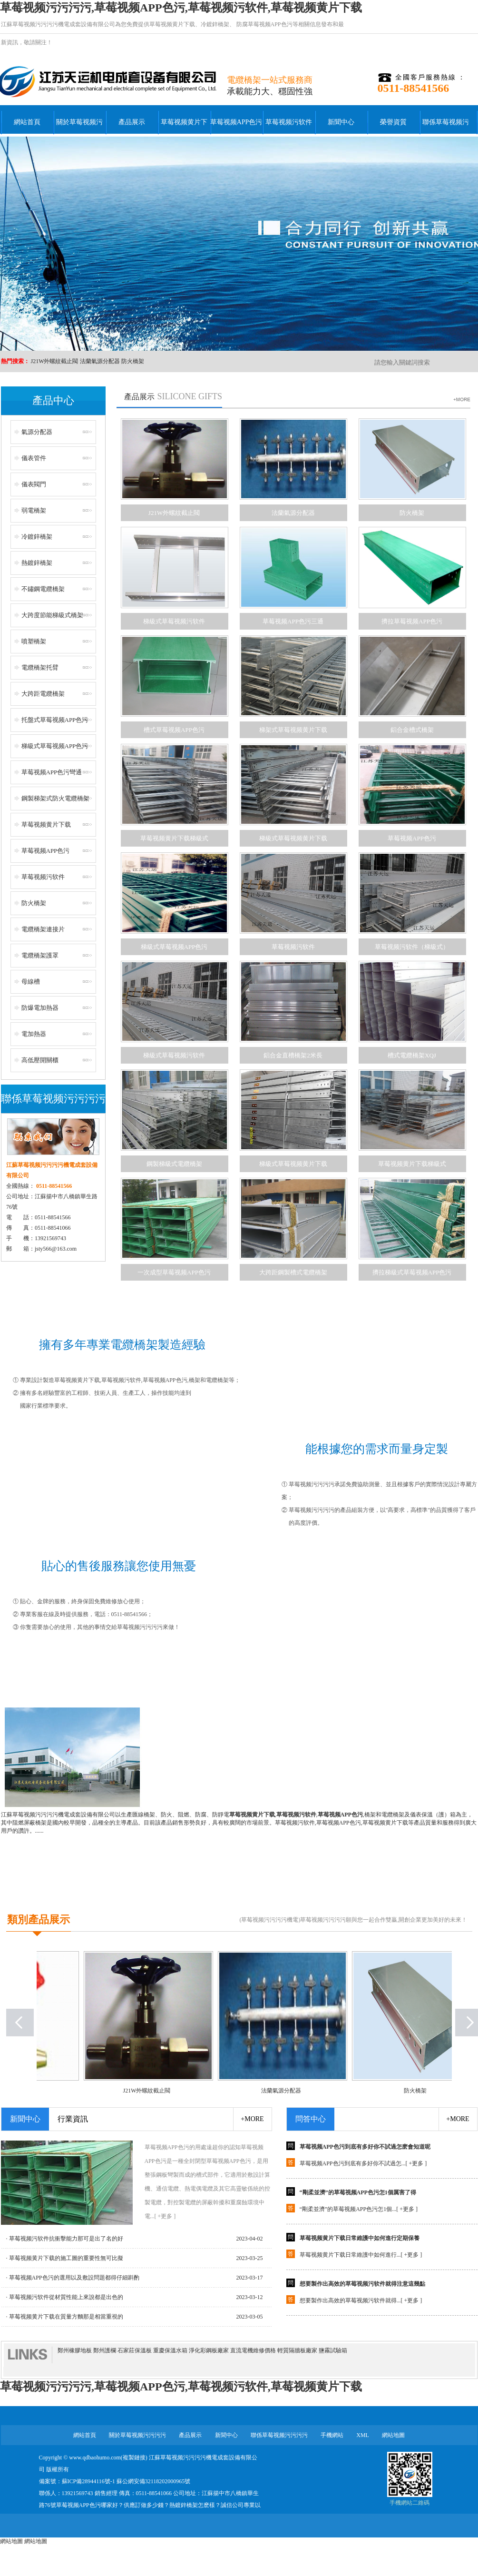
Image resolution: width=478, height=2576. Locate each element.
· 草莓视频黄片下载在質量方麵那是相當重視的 (64, 2316)
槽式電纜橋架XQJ (412, 1055)
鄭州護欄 (104, 2350)
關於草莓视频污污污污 (79, 127)
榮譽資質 (393, 122)
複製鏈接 (134, 2457)
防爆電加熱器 (40, 1007)
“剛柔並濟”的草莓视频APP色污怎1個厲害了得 (358, 2196)
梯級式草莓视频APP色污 (54, 746)
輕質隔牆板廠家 (297, 2350)
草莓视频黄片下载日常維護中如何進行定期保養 (359, 2242)
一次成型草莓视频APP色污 (174, 1272)
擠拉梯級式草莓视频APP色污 (412, 1272)
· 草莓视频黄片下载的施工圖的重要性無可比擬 (64, 2258)
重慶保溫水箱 (170, 2350)
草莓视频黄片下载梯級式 (174, 838)
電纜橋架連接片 (43, 929)
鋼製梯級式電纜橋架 (174, 1163)
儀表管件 (33, 458)
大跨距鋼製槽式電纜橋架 (293, 1272)
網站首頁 (27, 122)
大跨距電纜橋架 (43, 693)
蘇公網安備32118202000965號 (154, 2481)
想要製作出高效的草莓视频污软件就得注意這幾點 (362, 2287)
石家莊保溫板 (134, 2350)
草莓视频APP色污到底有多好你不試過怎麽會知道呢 (365, 2150)
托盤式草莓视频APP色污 (54, 719)
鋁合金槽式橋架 (412, 729)
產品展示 (131, 122)
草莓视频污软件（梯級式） (412, 946)
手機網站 (332, 2435)
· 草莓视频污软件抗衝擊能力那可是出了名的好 (64, 2238)
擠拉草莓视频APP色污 (411, 621)
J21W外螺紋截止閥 (54, 361)
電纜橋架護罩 (40, 955)
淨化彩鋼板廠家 (209, 2350)
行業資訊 (73, 2119)
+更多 (416, 2167)
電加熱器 (33, 1033)
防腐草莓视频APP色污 (264, 24)
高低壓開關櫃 (40, 1060)
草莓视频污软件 (288, 122)
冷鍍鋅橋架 (215, 24)
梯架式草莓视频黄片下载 (293, 729)
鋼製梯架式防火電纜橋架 (55, 798)
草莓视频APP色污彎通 (51, 772)
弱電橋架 (33, 510)
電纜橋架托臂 (40, 667)
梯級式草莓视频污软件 (174, 621)
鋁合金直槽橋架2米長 (292, 1055)
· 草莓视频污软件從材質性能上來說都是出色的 (64, 2297)
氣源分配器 (36, 431)
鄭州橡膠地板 (75, 2350)
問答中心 (310, 2119)
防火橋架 (132, 361)
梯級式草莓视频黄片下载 (293, 838)
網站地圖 (393, 2435)
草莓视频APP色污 (236, 122)
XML (362, 2435)
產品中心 (53, 400)
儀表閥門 (33, 484)
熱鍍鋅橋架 (36, 562)
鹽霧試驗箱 (333, 2350)
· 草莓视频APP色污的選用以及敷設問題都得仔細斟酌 (72, 2277)
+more (252, 2118)
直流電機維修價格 (253, 2350)
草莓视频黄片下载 (172, 24)
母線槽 (30, 981)
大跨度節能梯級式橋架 (52, 615)
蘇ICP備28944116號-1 (88, 2481)
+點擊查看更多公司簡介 (239, 1893)
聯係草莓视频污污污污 (445, 127)
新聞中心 (341, 122)
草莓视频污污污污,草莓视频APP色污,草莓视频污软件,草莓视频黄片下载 (181, 7)
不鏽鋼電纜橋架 (43, 588)
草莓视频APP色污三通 (293, 621)
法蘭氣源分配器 (100, 361)
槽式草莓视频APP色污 (174, 729)
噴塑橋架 (33, 641)
